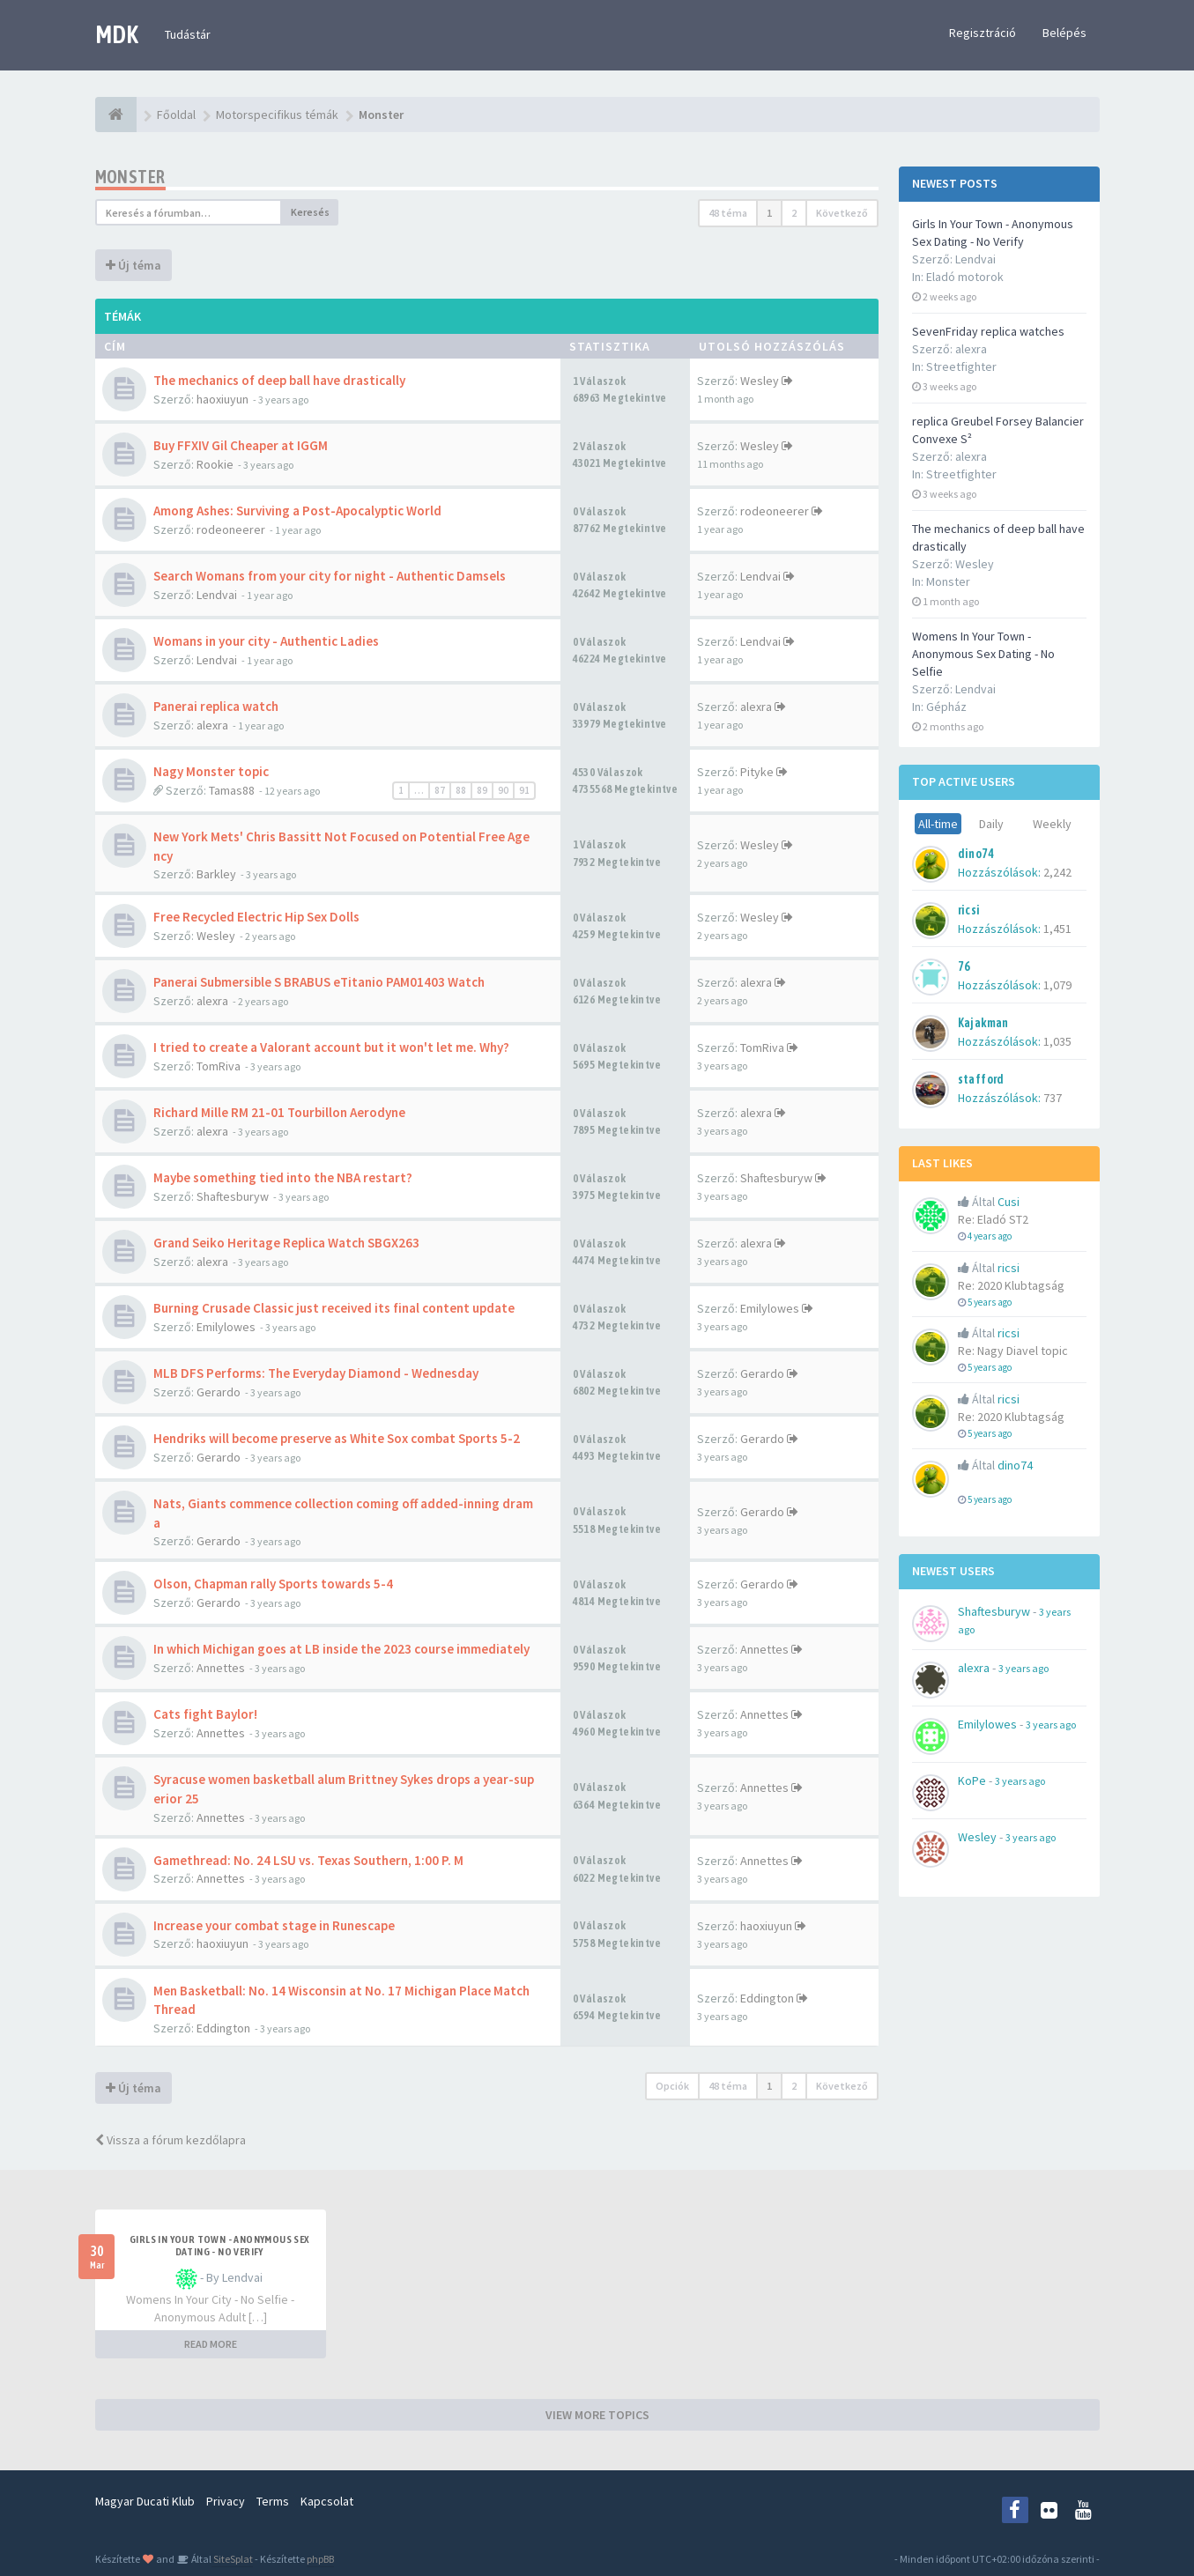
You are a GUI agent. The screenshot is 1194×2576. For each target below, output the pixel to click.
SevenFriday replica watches (988, 331)
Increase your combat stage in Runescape (274, 1925)
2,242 (1057, 872)
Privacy (225, 2501)
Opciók (672, 2085)
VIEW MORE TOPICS (597, 2415)
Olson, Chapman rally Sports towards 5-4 (273, 1583)
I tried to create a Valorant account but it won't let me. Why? (331, 1047)
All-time (938, 824)
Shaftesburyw (233, 1196)
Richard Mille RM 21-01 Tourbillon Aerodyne (279, 1112)
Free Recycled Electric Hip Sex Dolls (256, 916)
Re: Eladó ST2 (993, 1219)
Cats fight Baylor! (205, 1714)
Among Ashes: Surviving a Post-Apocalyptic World (297, 510)
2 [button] (794, 212)
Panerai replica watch (215, 706)
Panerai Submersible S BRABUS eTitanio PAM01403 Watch (319, 981)
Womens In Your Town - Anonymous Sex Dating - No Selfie (983, 653)
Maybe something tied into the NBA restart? (282, 1177)
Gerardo (219, 1392)
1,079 (1057, 985)
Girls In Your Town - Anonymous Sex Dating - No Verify (219, 2245)
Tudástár (188, 34)
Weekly (1052, 824)
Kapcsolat (326, 2501)
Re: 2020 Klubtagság (1011, 1285)
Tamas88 (232, 790)
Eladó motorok (965, 277)
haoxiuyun (222, 399)
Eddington (223, 2028)
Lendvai (217, 595)
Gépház (946, 706)
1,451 (1057, 928)
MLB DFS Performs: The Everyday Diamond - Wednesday (315, 1373)
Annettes (221, 1668)
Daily (991, 824)
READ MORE (210, 2343)
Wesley (759, 381)
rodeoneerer (231, 529)
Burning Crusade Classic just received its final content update (334, 1307)
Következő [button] (842, 212)
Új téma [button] (133, 265)
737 (1052, 1098)
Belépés (1064, 33)
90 (503, 790)
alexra (212, 725)
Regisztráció (982, 33)
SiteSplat (232, 2558)
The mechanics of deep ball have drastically (279, 380)
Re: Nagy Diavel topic (1013, 1350)
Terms (272, 2501)
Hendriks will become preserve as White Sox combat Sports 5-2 (336, 1438)
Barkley (216, 874)
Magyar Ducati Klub (145, 2501)
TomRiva (219, 1066)
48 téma (727, 212)
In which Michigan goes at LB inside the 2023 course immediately (341, 1648)
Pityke (757, 772)
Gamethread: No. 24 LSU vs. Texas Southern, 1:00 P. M (308, 1860)
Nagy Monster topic (211, 771)
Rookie (215, 464)
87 (439, 790)
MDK (116, 34)
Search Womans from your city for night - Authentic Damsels (329, 575)
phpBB (320, 2558)
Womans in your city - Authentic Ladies (266, 641)
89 (482, 790)
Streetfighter (961, 366)
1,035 (1057, 1041)
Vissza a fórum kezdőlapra (170, 2140)
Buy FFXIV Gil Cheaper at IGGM (240, 445)
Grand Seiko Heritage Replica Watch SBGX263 (286, 1242)
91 (524, 790)
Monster (948, 581)
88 (461, 790)
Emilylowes (226, 1327)
